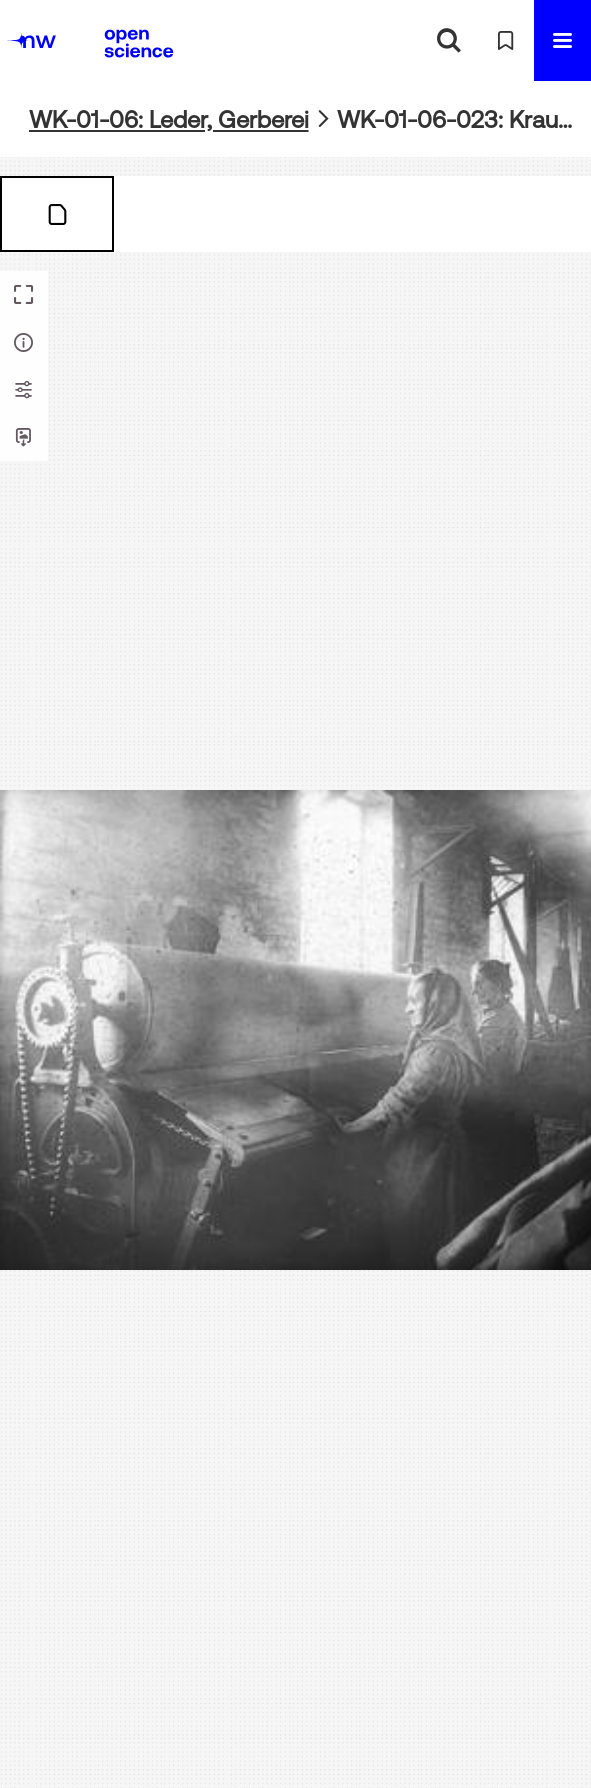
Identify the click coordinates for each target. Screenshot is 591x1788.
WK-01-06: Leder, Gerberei (169, 119)
